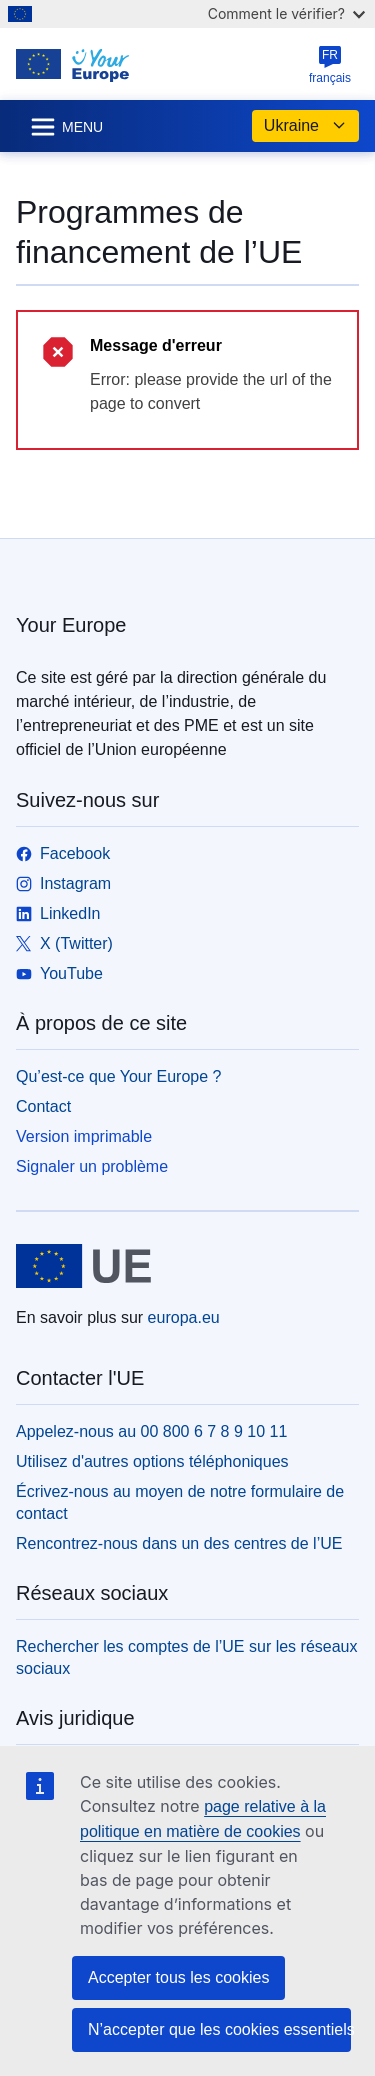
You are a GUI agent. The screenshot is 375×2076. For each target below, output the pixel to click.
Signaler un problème (92, 1166)
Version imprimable (84, 1136)
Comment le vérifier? (286, 13)
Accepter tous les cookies (178, 1977)
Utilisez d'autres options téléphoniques (152, 1461)
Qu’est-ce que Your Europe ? (118, 1076)
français (330, 65)
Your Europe (71, 625)
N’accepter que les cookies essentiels (219, 2029)
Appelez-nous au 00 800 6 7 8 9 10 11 (151, 1431)
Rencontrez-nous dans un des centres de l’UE (179, 1543)
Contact (43, 1106)
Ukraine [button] (305, 126)
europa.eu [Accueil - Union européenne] (184, 1317)
